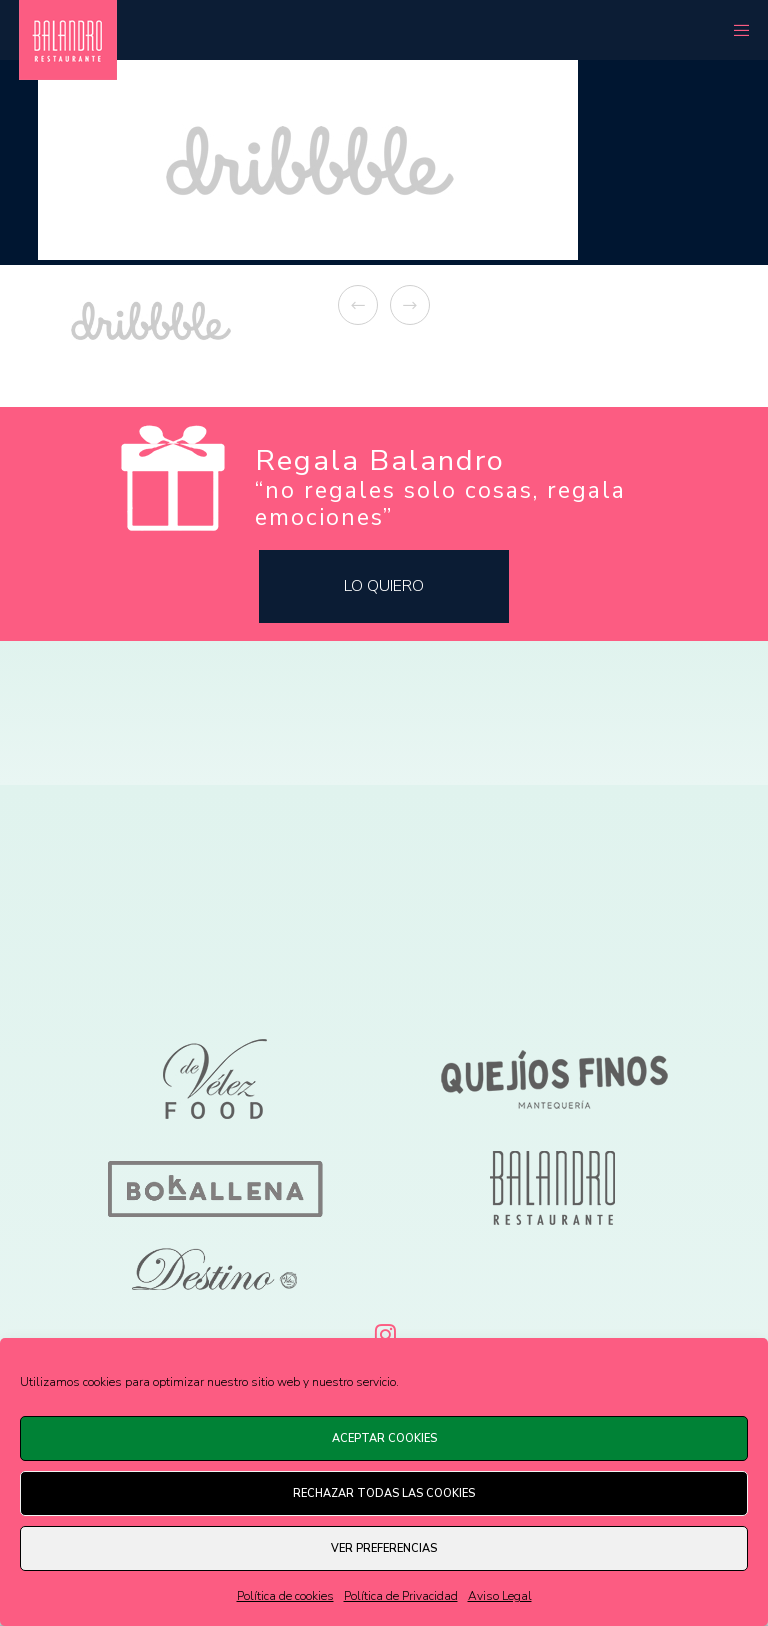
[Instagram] (384, 1331)
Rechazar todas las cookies (384, 1493)
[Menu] (735, 30)
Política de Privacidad (401, 1596)
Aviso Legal (500, 1596)
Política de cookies (285, 1596)
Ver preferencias (384, 1548)
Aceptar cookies (384, 1438)
